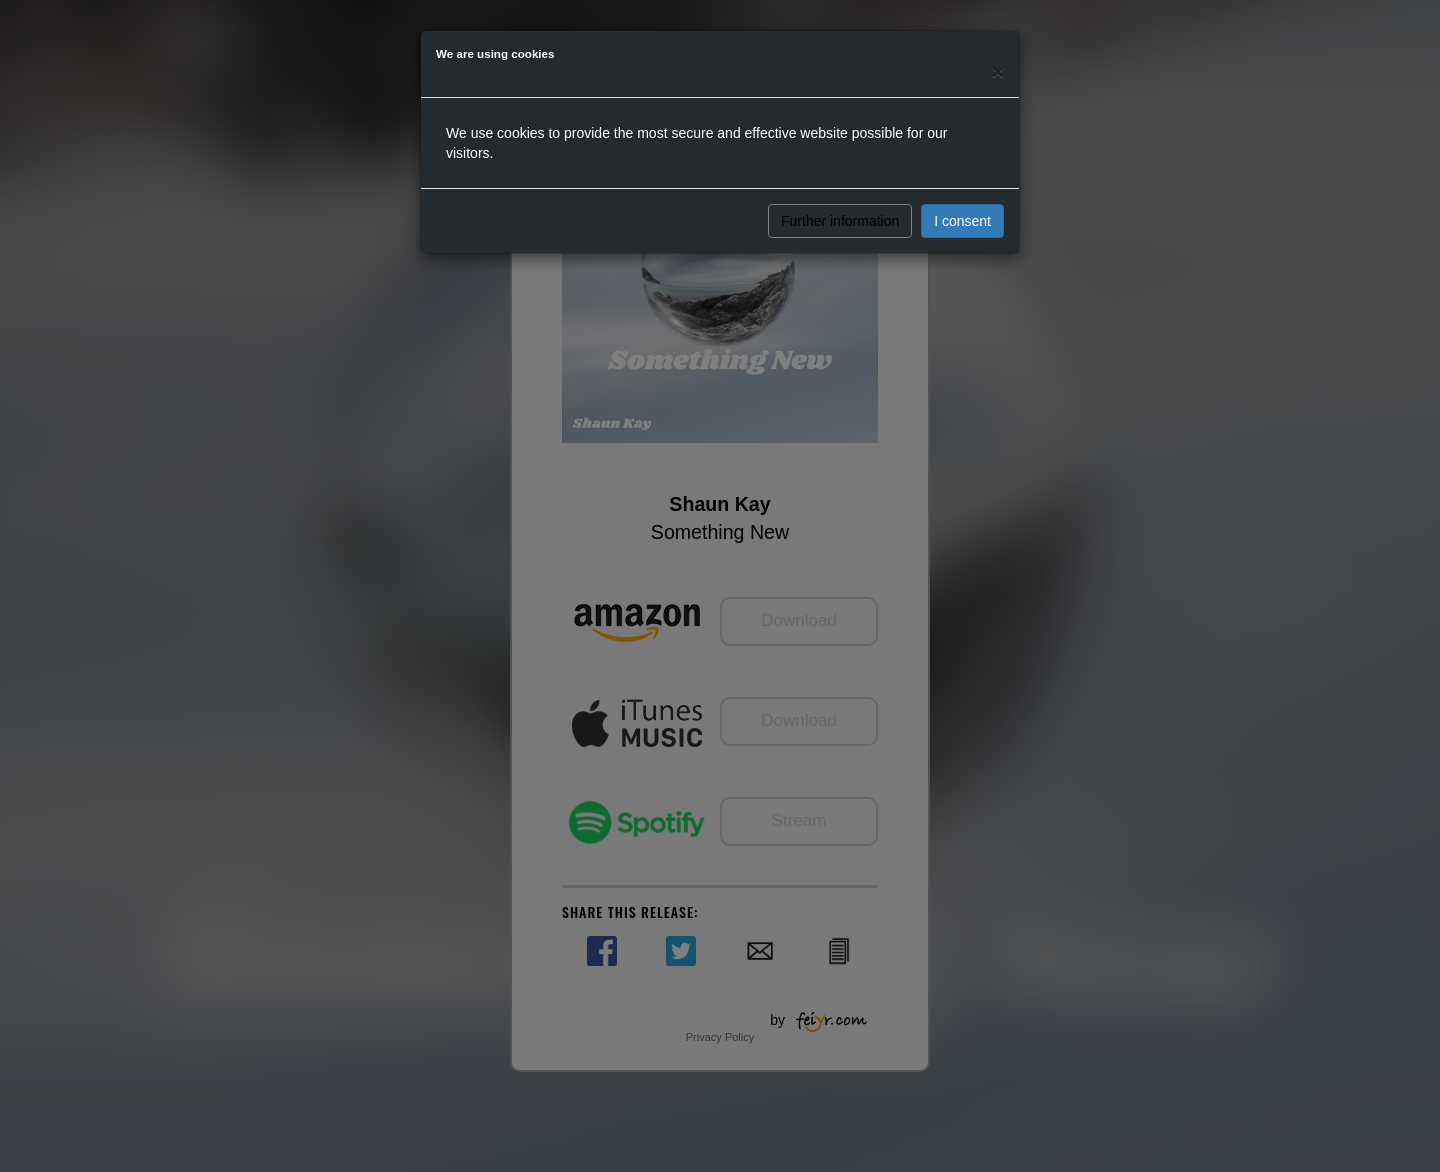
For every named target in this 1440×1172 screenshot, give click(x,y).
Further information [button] (840, 221)
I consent (962, 221)
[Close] (998, 71)
